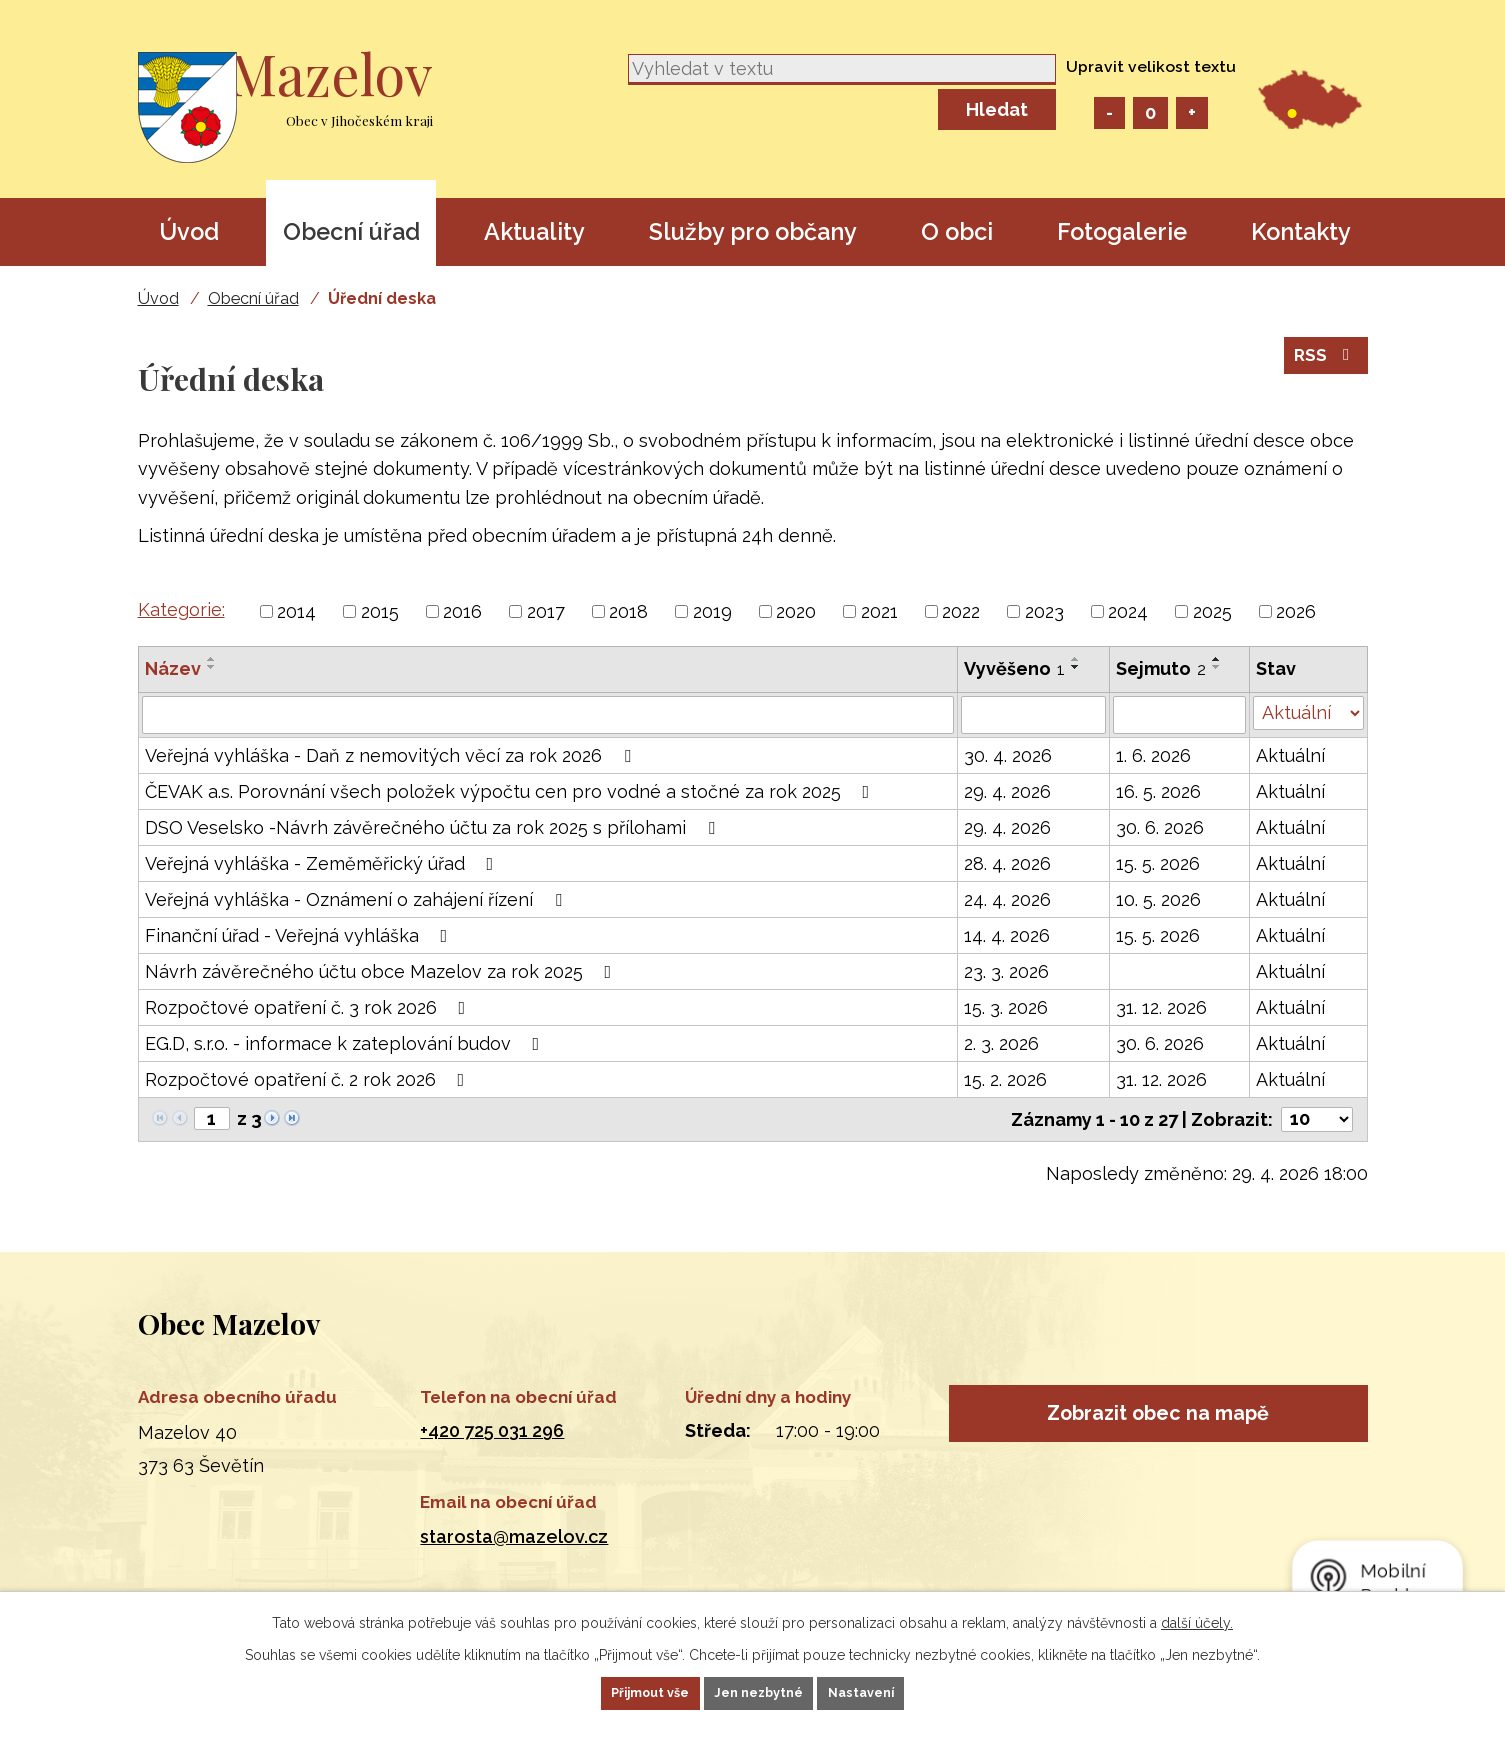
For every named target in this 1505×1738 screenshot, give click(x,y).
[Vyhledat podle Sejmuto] (1179, 715)
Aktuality (534, 231)
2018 (628, 611)
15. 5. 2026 (1158, 863)
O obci (957, 231)
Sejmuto (1161, 668)
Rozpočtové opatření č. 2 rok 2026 (309, 1079)
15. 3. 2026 (1006, 1007)
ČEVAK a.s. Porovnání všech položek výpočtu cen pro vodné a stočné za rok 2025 (511, 791)
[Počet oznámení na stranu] (1317, 1119)
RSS (1323, 371)
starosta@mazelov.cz (514, 1536)
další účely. (1197, 1619)
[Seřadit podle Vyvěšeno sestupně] (1076, 667)
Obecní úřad (351, 231)
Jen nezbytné (760, 1691)
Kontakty (1301, 231)
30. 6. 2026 (1160, 827)
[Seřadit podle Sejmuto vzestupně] (1217, 659)
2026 (1296, 611)
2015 (380, 611)
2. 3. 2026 (1001, 1043)
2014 (296, 611)
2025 (1212, 611)
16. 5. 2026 (1158, 791)
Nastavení (893, 1691)
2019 (712, 611)
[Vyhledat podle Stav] (1308, 713)
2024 (1128, 611)
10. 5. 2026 (1158, 899)
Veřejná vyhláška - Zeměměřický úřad (323, 863)
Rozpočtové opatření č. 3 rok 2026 (309, 1007)
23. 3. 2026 (1006, 971)
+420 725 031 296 (492, 1430)
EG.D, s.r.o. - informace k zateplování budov (346, 1043)
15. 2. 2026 (1005, 1079)
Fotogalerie (1122, 231)
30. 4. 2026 (1008, 755)
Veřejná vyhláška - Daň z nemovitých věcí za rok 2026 (392, 755)
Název (173, 668)
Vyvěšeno (1014, 668)
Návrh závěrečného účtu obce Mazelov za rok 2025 (382, 971)
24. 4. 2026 (1007, 899)
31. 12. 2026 (1161, 1007)
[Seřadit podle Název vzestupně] (212, 659)
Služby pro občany (753, 231)
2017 (546, 611)
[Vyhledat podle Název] (548, 715)
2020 (796, 611)
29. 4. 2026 (1007, 791)
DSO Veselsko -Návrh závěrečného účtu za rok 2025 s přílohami (434, 827)
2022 (961, 611)
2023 (1044, 611)
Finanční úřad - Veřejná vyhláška (300, 935)
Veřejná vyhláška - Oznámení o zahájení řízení (357, 899)
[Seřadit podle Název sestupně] (212, 667)
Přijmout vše (619, 1691)
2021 (879, 611)
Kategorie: (181, 609)
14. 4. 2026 (1007, 935)
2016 (462, 611)
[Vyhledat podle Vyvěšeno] (1033, 715)
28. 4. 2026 (1007, 863)
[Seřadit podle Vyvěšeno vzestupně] (1076, 659)
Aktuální (1290, 755)
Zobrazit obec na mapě (1158, 1424)
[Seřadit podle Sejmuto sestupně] (1217, 667)
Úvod (189, 231)
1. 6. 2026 (1153, 755)
